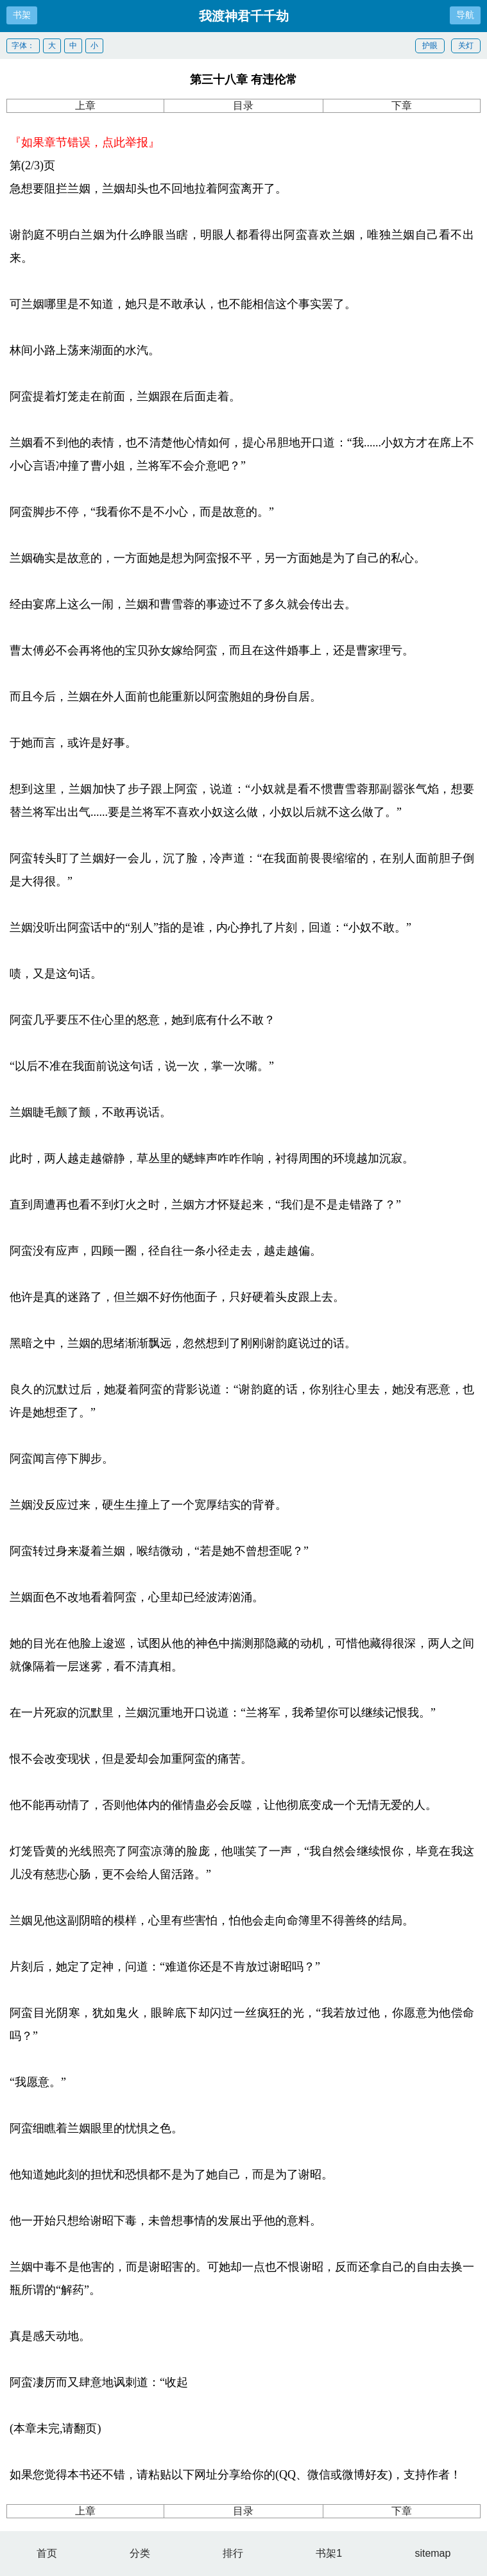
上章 (85, 105)
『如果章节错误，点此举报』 (85, 142)
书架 (22, 15)
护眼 (430, 45)
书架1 (329, 2553)
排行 (233, 2553)
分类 (140, 2553)
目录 (243, 105)
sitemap (432, 2553)
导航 (465, 15)
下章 (401, 105)
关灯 (466, 45)
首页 (47, 2553)
